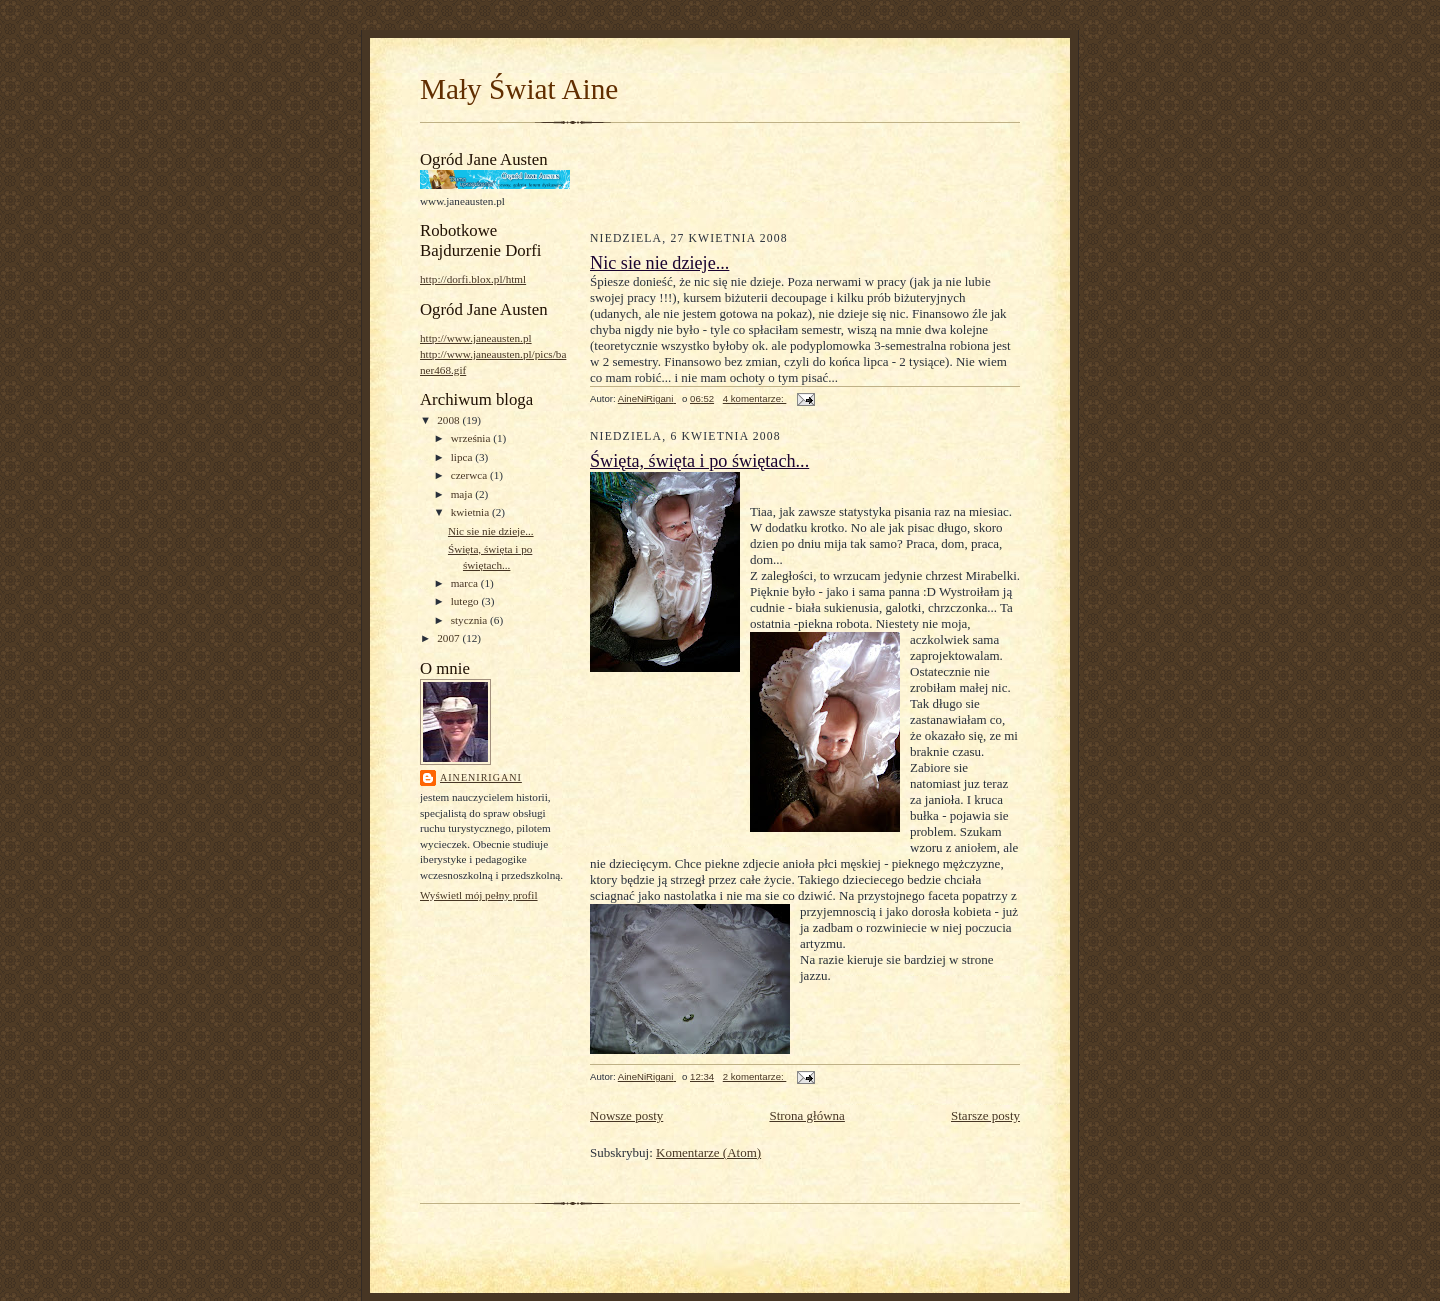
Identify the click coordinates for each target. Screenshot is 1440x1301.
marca (466, 583)
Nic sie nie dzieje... (491, 531)
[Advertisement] (707, 174)
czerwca (470, 475)
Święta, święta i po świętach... (699, 461)
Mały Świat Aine (519, 89)
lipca (463, 457)
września (472, 438)
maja (463, 494)
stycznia (470, 620)
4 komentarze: (755, 398)
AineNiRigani (481, 777)
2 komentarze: (755, 1076)
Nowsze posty (626, 1115)
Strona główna (806, 1115)
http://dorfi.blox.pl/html (473, 279)
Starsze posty (985, 1115)
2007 (449, 638)
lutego (466, 601)
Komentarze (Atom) (708, 1152)
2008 (449, 420)
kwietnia (471, 512)
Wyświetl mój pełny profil (479, 895)
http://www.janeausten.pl (476, 338)
